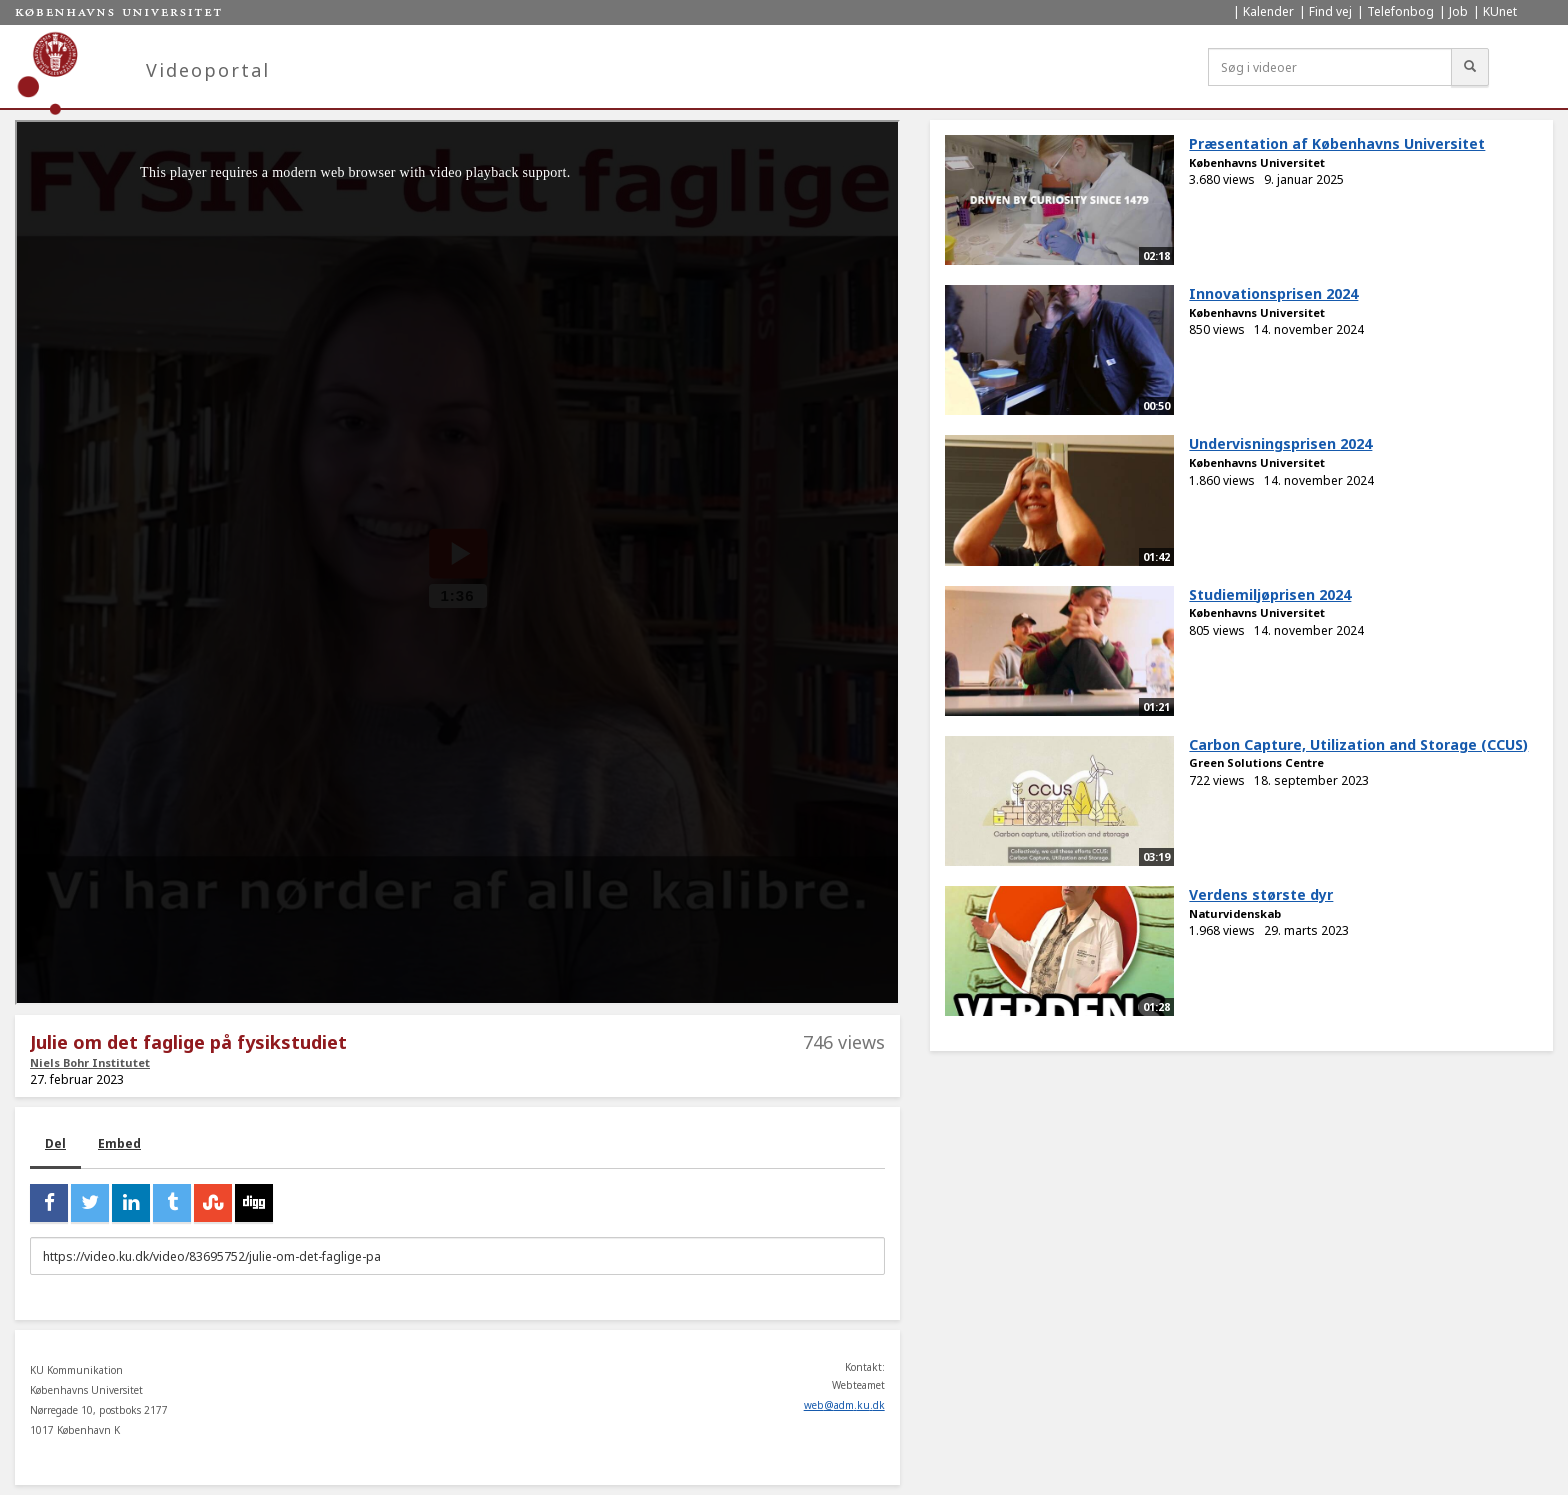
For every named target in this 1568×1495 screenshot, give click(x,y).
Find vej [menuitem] (1330, 11)
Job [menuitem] (1458, 11)
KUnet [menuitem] (1500, 11)
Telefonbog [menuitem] (1400, 11)
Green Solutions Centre (1256, 762)
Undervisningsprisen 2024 (1280, 443)
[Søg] (1470, 67)
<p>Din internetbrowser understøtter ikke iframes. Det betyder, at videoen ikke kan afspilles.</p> (457, 562)
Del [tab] (55, 1143)
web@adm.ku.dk (844, 1405)
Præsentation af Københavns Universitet (1337, 143)
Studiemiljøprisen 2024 (1270, 594)
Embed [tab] (119, 1143)
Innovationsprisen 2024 (1273, 293)
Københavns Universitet (1257, 162)
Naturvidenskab (1235, 913)
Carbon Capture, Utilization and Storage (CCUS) (1358, 744)
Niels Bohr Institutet (90, 1062)
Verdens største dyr (1261, 894)
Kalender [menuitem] (1268, 11)
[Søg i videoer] (1330, 67)
